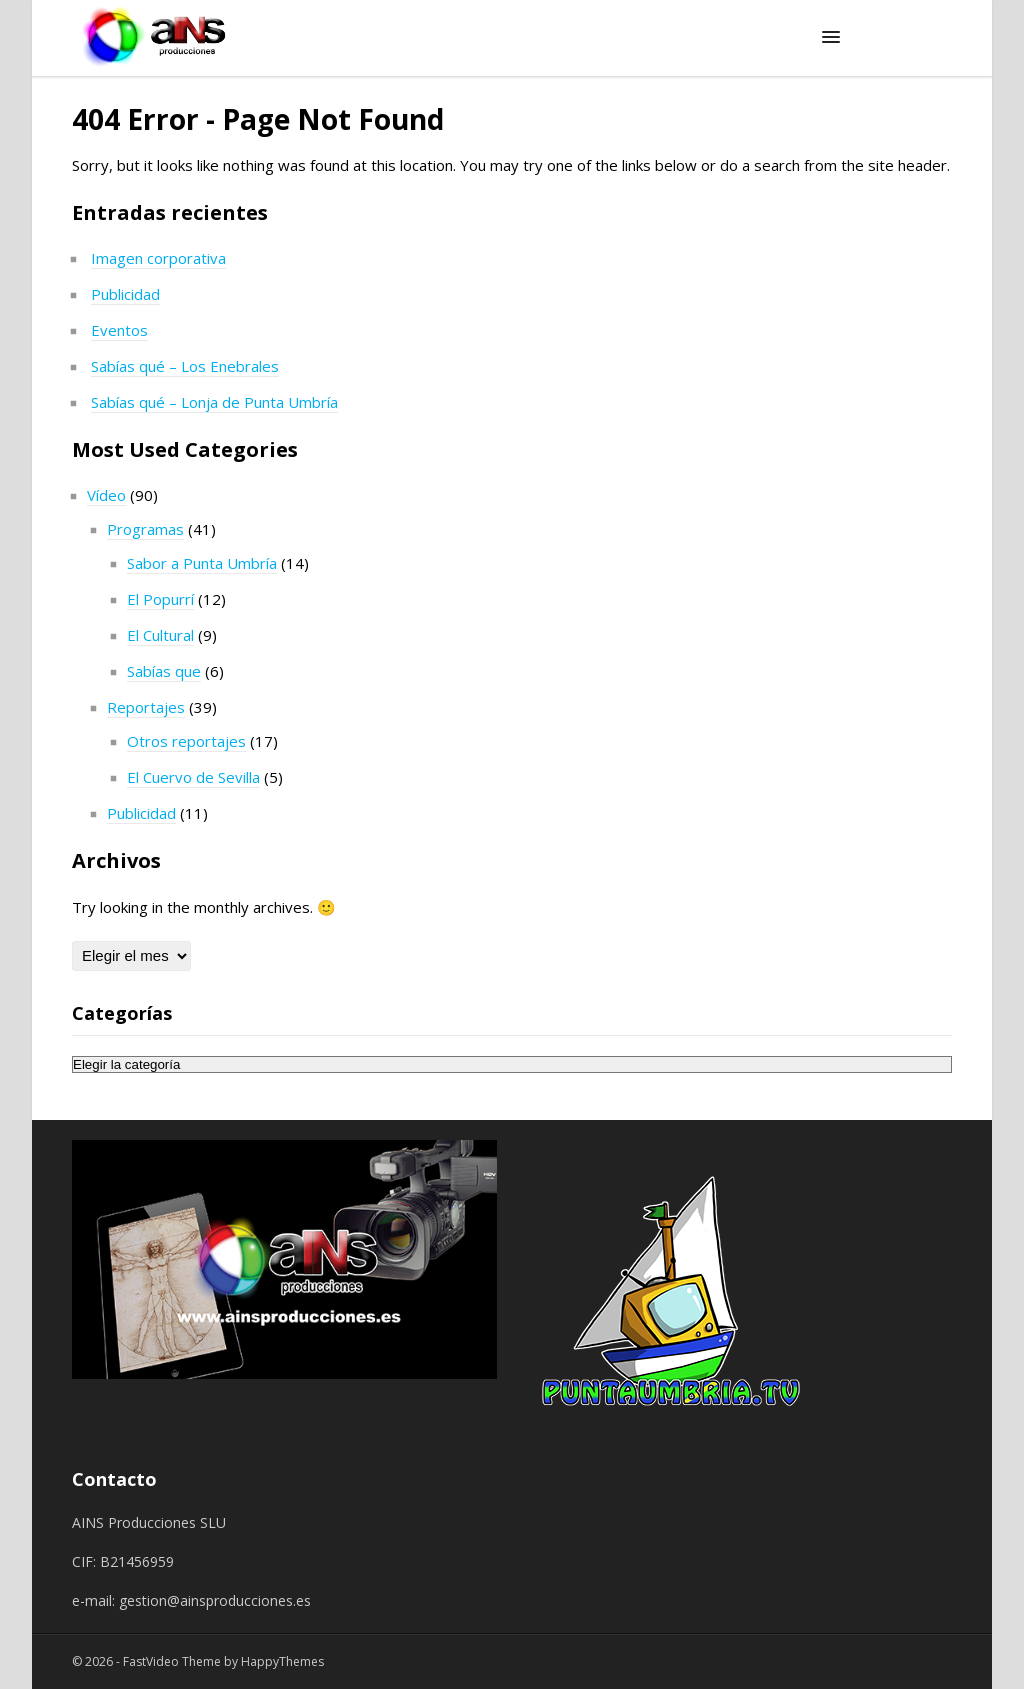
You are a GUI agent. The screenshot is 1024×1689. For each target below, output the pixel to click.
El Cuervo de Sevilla (193, 777)
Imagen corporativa (158, 258)
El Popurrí (160, 599)
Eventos (119, 330)
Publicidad (125, 294)
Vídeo (106, 495)
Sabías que (164, 671)
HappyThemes (282, 1661)
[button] (831, 38)
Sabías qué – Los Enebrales (185, 366)
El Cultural (160, 635)
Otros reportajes (186, 741)
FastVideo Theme (172, 1661)
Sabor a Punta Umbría (202, 563)
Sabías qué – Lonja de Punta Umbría (214, 402)
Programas (145, 529)
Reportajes (146, 707)
